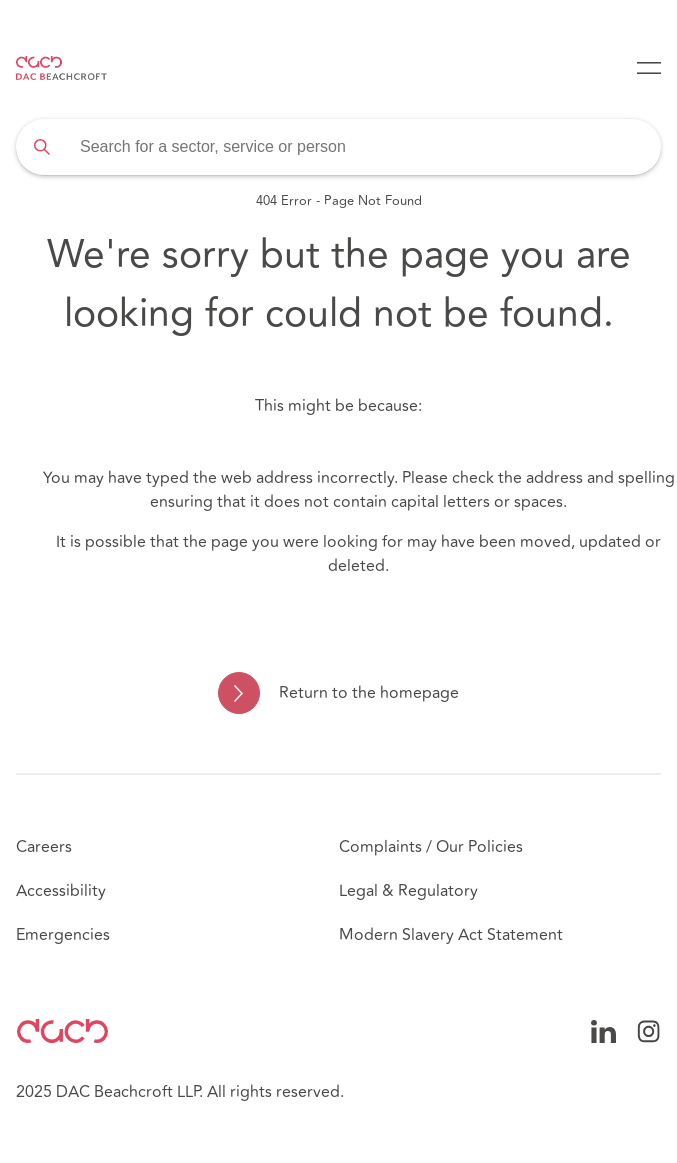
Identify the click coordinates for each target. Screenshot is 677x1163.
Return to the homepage (369, 693)
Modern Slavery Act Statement (451, 935)
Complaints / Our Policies (431, 847)
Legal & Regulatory (408, 891)
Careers (44, 847)
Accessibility (61, 891)
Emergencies (63, 935)
